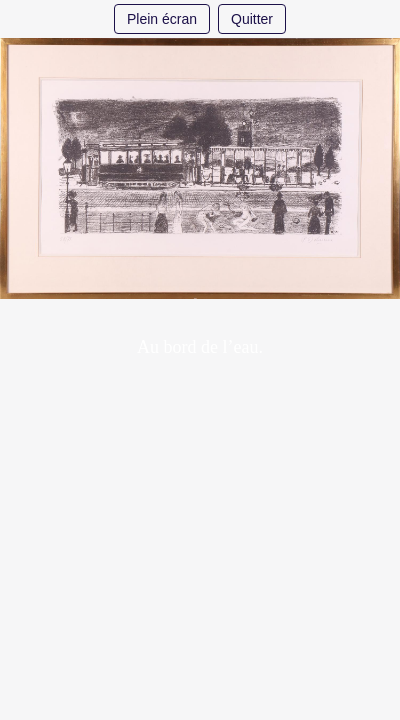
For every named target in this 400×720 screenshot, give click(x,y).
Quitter (252, 19)
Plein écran (162, 19)
